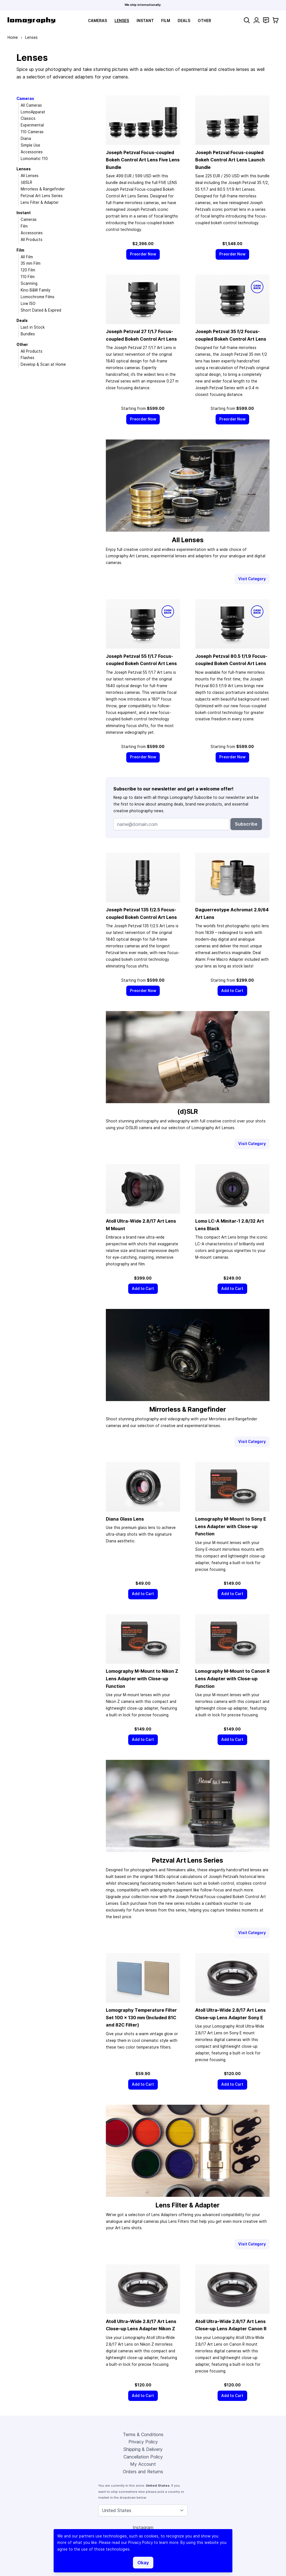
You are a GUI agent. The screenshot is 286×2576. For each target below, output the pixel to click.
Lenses (122, 20)
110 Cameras (32, 132)
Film (165, 20)
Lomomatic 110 (34, 158)
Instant (145, 20)
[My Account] (256, 20)
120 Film (28, 270)
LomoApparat (33, 112)
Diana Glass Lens (125, 1519)
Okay (143, 2562)
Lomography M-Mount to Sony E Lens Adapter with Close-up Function (230, 1526)
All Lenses (30, 175)
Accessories (32, 152)
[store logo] (31, 20)
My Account (143, 2464)
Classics (28, 118)
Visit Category (252, 579)
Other (204, 20)
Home (13, 37)
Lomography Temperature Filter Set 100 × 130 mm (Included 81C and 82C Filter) (141, 2017)
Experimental (32, 125)
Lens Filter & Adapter (40, 202)
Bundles (28, 334)
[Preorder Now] (143, 254)
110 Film (28, 276)
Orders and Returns (143, 2471)
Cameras (97, 20)
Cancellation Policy (143, 2457)
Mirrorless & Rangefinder (43, 189)
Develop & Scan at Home (43, 364)
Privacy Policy (143, 2441)
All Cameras (31, 105)
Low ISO (28, 303)
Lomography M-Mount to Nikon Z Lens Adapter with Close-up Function (142, 1678)
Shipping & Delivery (143, 2449)
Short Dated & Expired (41, 310)
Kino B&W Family (35, 290)
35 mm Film (30, 263)
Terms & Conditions (143, 2434)
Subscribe (246, 824)
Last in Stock (33, 327)
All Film (27, 257)
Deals (184, 20)
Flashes (27, 357)
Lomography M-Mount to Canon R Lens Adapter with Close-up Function (232, 1678)
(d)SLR (26, 182)
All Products (31, 239)
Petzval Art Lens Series (42, 195)
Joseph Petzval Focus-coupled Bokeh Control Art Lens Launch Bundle (230, 160)
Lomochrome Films (37, 297)
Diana (26, 138)
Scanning (29, 283)
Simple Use (30, 145)
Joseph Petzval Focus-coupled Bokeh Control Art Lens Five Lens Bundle (143, 160)
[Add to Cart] (232, 991)
